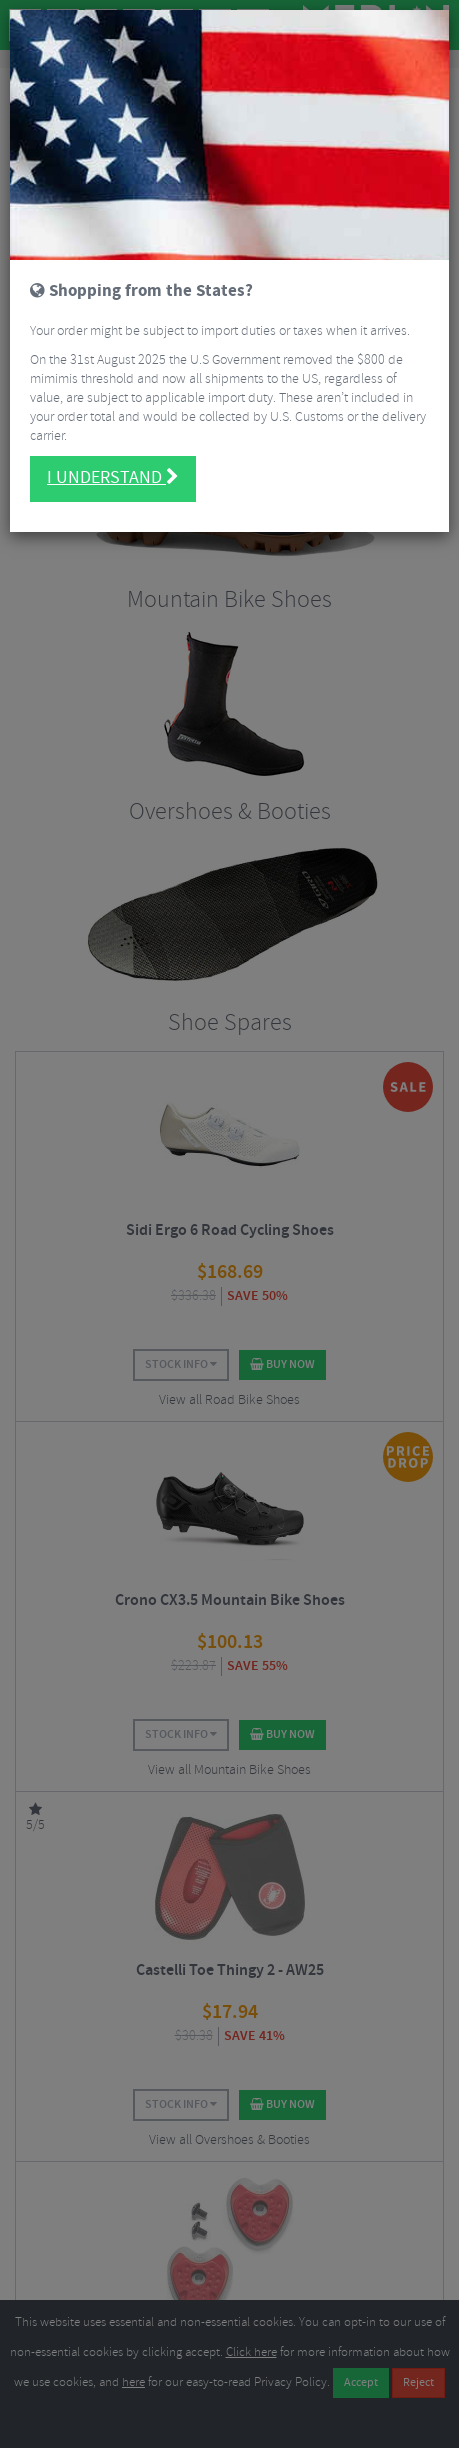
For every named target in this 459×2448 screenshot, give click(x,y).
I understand (113, 420)
